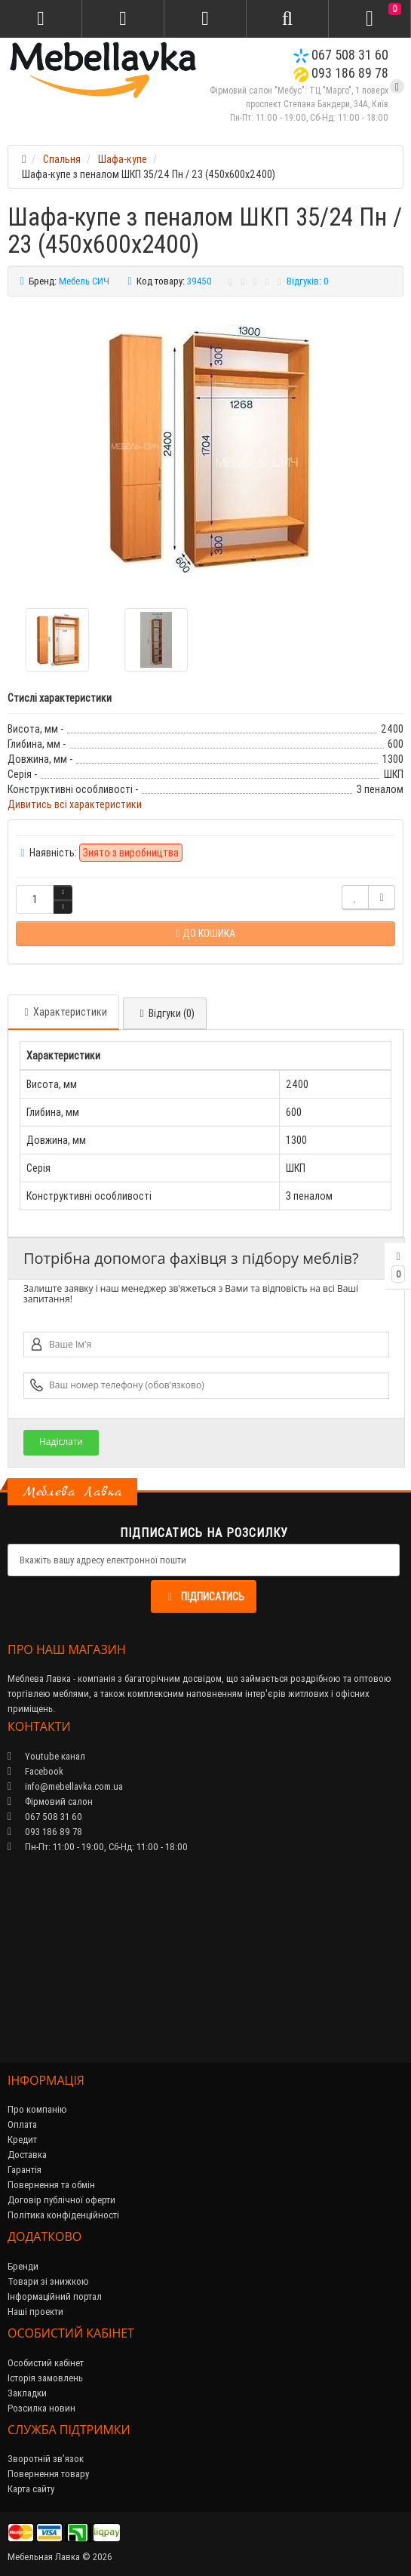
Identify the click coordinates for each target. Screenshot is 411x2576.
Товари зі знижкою (48, 2281)
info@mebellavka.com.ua (65, 1786)
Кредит (22, 2139)
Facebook (35, 1771)
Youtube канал (46, 1756)
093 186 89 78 (340, 72)
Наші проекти (35, 2311)
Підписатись (203, 1596)
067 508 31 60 (340, 54)
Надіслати (61, 1441)
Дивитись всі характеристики (75, 804)
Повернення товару (48, 2473)
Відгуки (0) (165, 1013)
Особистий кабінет (46, 2362)
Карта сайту (31, 2488)
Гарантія (24, 2169)
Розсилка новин (41, 2408)
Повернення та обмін (51, 2184)
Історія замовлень (45, 2378)
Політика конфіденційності (63, 2215)
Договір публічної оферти (61, 2199)
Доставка (27, 2154)
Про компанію (37, 2109)
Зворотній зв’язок (46, 2458)
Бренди (23, 2266)
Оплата (22, 2124)
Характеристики (63, 1012)
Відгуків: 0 (308, 281)
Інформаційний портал (55, 2296)
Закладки (27, 2393)
